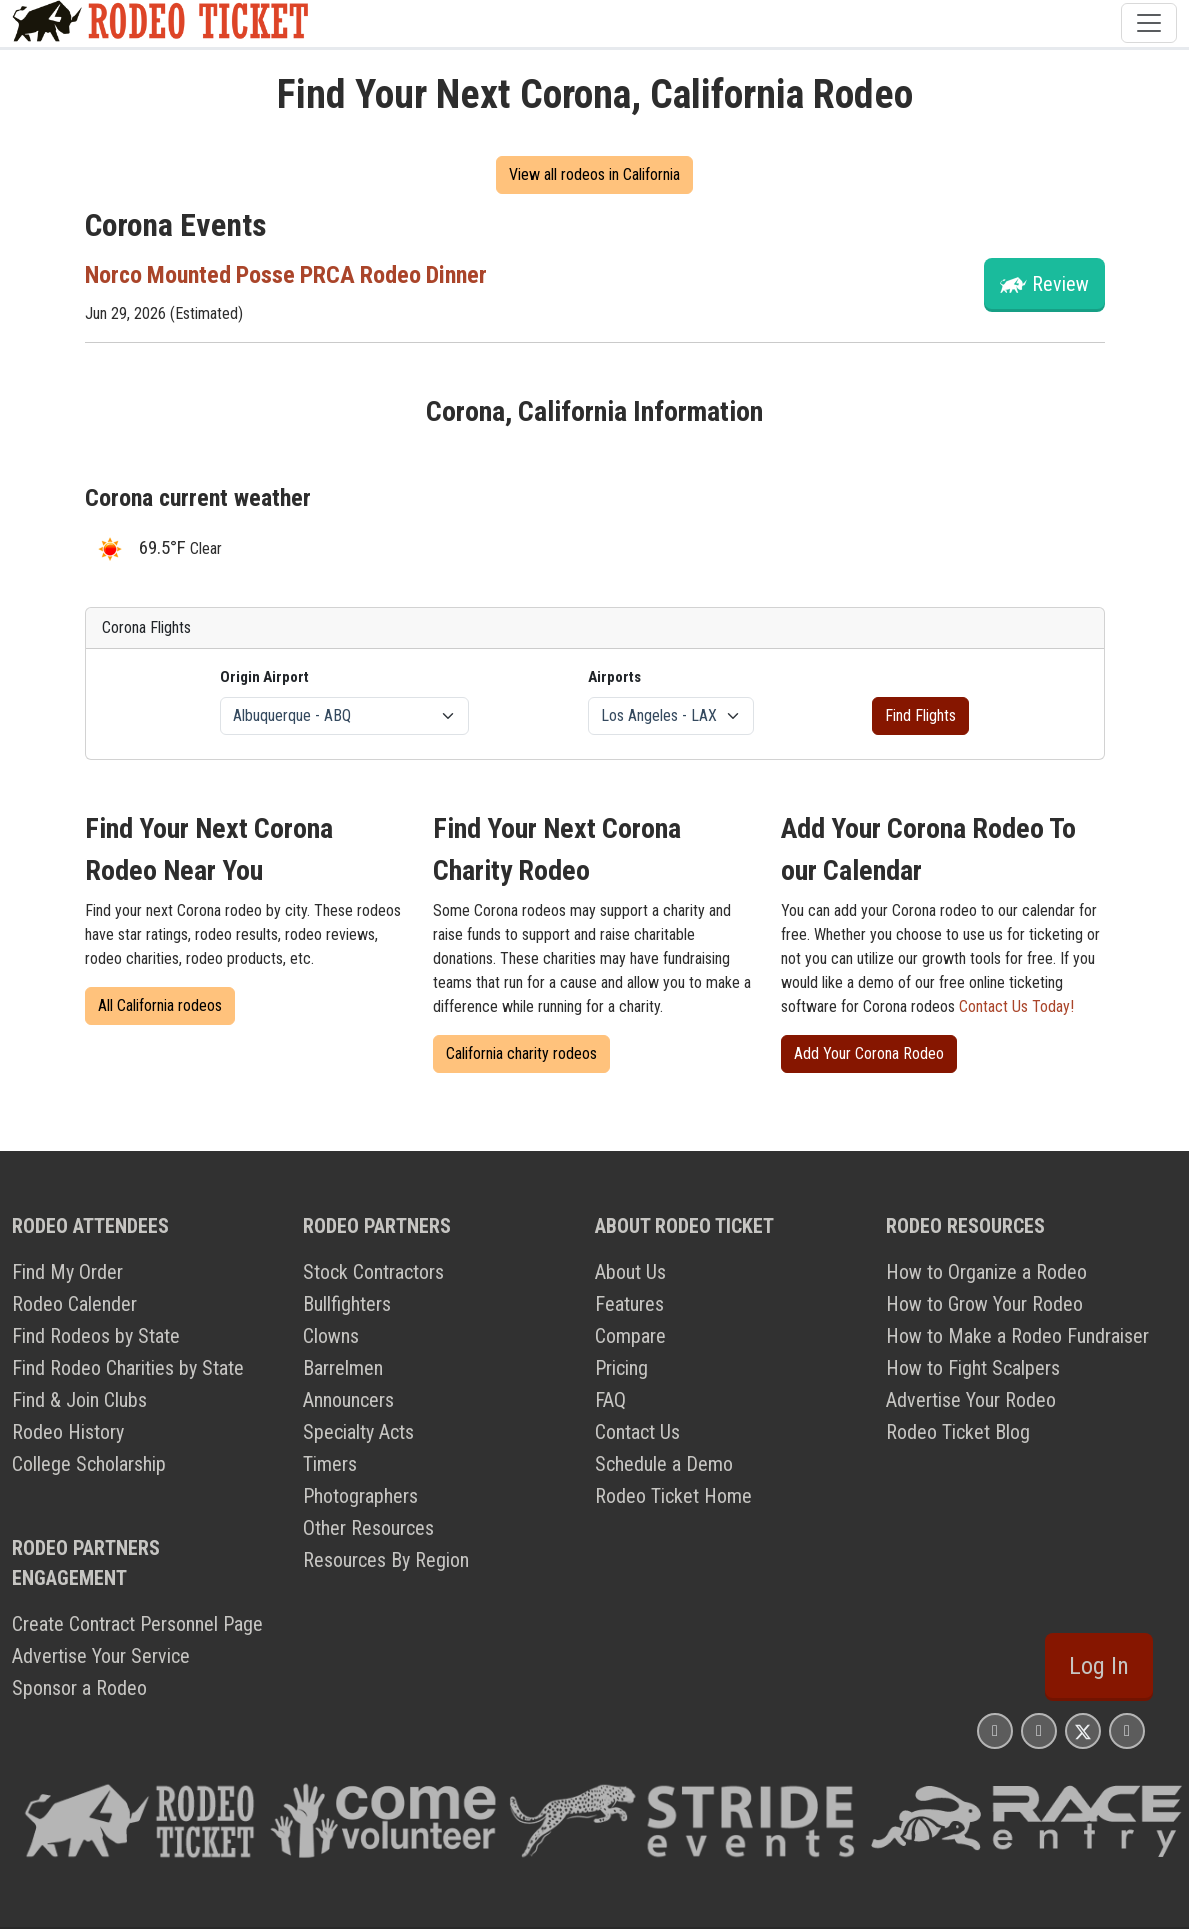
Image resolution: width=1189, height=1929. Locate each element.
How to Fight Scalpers (973, 1368)
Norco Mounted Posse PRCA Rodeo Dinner (288, 275)
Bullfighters (347, 1304)
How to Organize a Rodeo (986, 1272)
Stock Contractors (373, 1272)
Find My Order (67, 1272)
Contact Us (637, 1432)
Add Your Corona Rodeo (869, 1053)
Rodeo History (68, 1432)
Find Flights (920, 715)
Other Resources (368, 1528)
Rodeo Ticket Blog (958, 1432)
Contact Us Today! (1016, 1006)
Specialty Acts (358, 1432)
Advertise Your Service (101, 1656)
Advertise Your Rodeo (971, 1400)
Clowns (331, 1336)
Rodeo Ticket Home (673, 1496)
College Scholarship (89, 1464)
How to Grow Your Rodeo (984, 1304)
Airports (614, 677)
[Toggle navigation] (1149, 23)
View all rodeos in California (594, 174)
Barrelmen (343, 1368)
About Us (630, 1272)
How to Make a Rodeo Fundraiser (1017, 1336)
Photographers (360, 1496)
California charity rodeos (521, 1053)
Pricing (621, 1368)
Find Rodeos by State (96, 1336)
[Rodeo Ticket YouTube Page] (1127, 1730)
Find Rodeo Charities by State (128, 1368)
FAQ (610, 1400)
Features (629, 1304)
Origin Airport (264, 677)
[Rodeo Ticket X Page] (1083, 1730)
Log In (1099, 1666)
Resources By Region (386, 1560)
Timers (330, 1464)
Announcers (348, 1400)
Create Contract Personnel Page (137, 1624)
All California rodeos (160, 1005)
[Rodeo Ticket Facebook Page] (1039, 1730)
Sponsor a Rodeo (79, 1688)
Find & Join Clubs (79, 1400)
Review (1060, 284)
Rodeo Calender (74, 1304)
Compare (630, 1336)
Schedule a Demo (664, 1464)
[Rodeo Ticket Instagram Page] (995, 1730)
